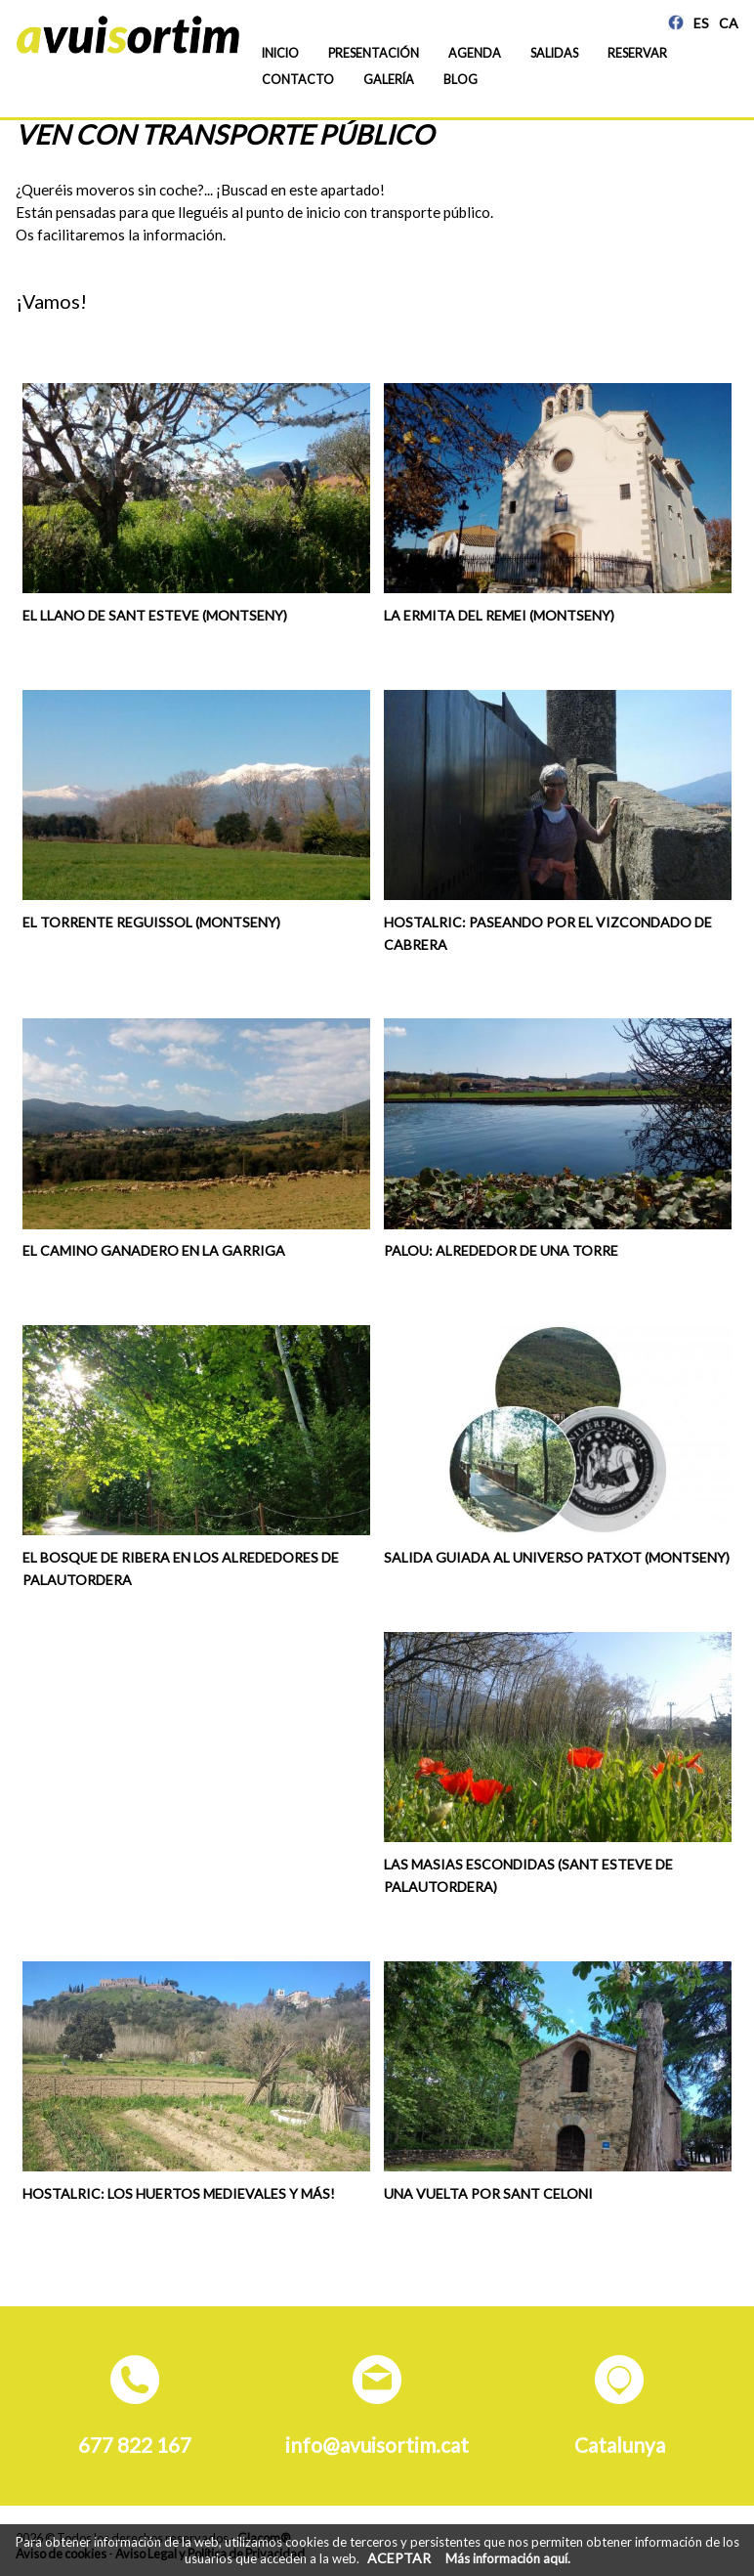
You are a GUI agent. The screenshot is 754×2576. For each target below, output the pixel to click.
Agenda (474, 53)
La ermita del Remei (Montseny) (499, 615)
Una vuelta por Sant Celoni (488, 2193)
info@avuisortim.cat (377, 2444)
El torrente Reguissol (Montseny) (151, 922)
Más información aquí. (507, 2558)
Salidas (554, 53)
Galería (388, 79)
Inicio (280, 53)
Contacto (298, 79)
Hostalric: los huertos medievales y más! (178, 2193)
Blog (460, 79)
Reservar (637, 53)
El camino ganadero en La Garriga (153, 1250)
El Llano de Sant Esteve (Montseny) (154, 615)
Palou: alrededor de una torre (501, 1250)
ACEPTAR (399, 2558)
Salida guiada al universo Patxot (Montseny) (557, 1557)
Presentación (373, 53)
